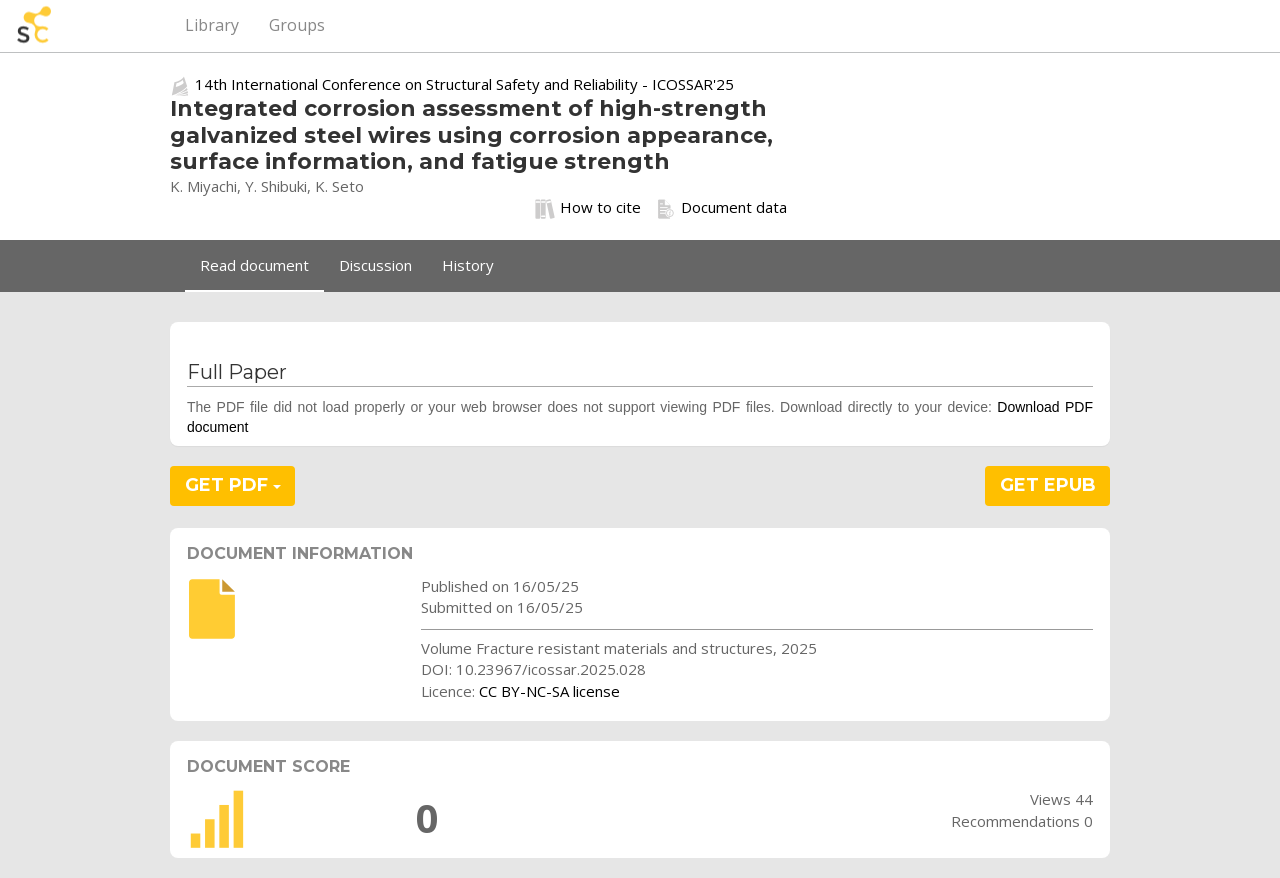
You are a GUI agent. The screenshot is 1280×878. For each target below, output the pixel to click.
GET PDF (233, 485)
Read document (254, 265)
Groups (297, 25)
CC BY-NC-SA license (549, 691)
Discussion (375, 265)
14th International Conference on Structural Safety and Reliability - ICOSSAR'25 (464, 84)
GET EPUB (1048, 485)
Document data (721, 208)
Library (212, 25)
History (468, 265)
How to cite (588, 208)
